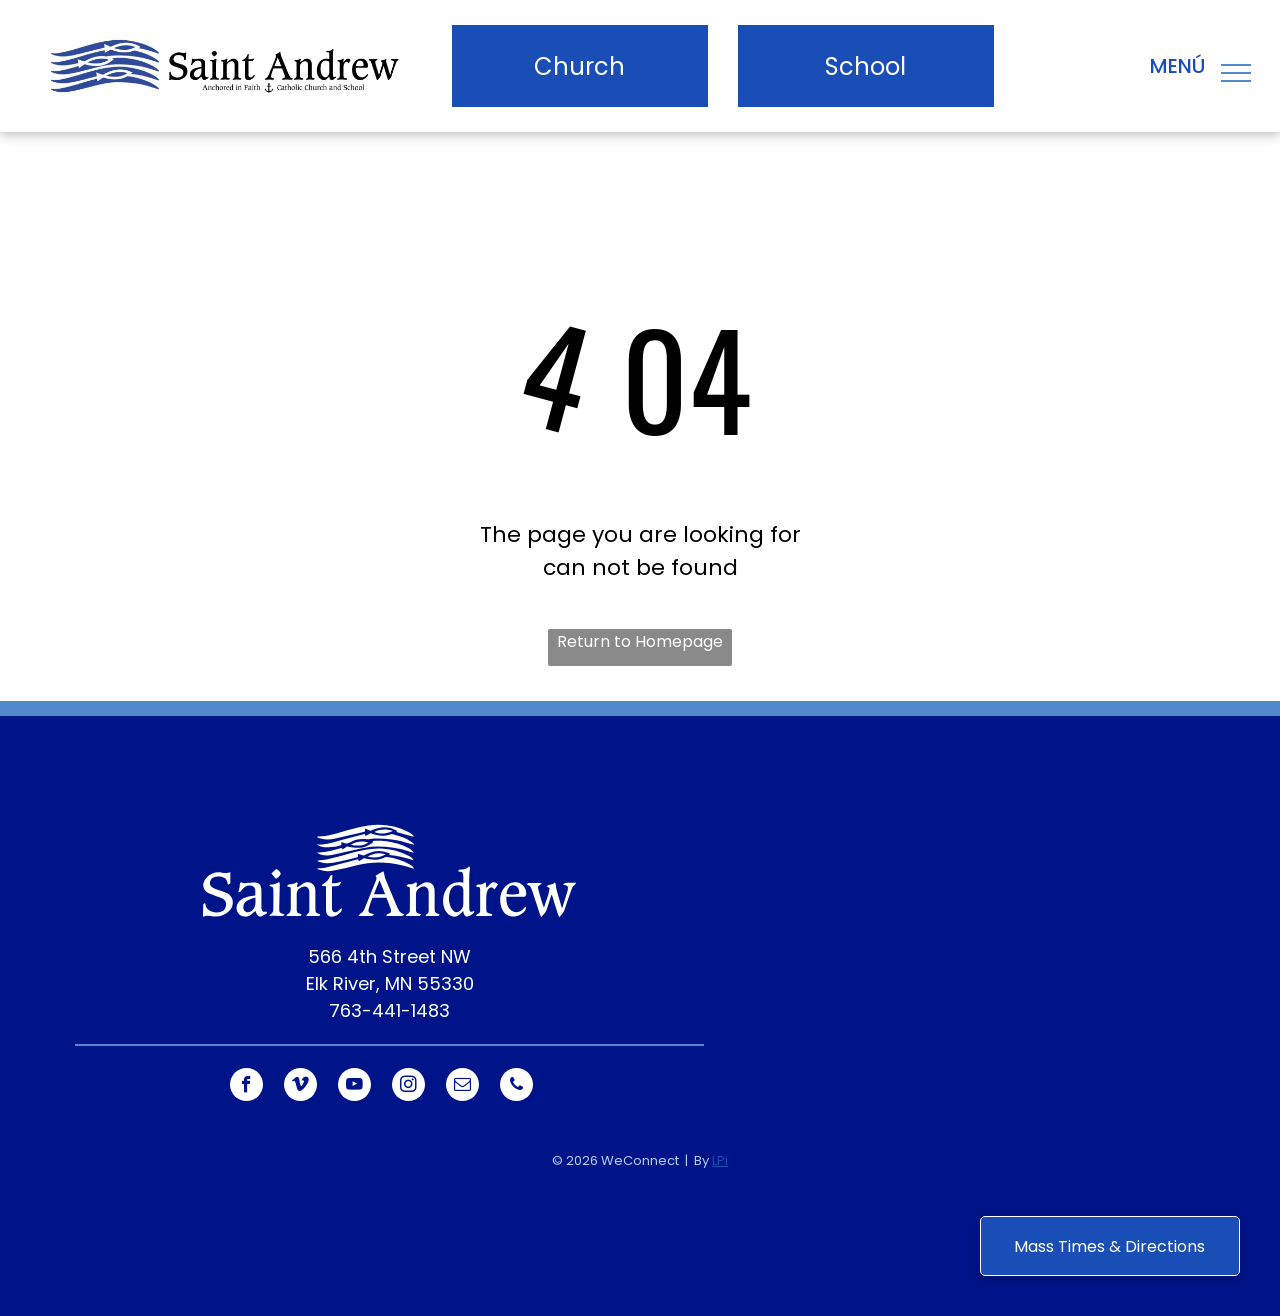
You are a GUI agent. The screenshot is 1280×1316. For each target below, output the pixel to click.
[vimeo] (300, 1087)
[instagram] (408, 1087)
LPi (720, 1160)
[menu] (1236, 73)
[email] (462, 1087)
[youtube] (354, 1087)
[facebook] (246, 1087)
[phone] (516, 1087)
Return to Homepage (640, 641)
